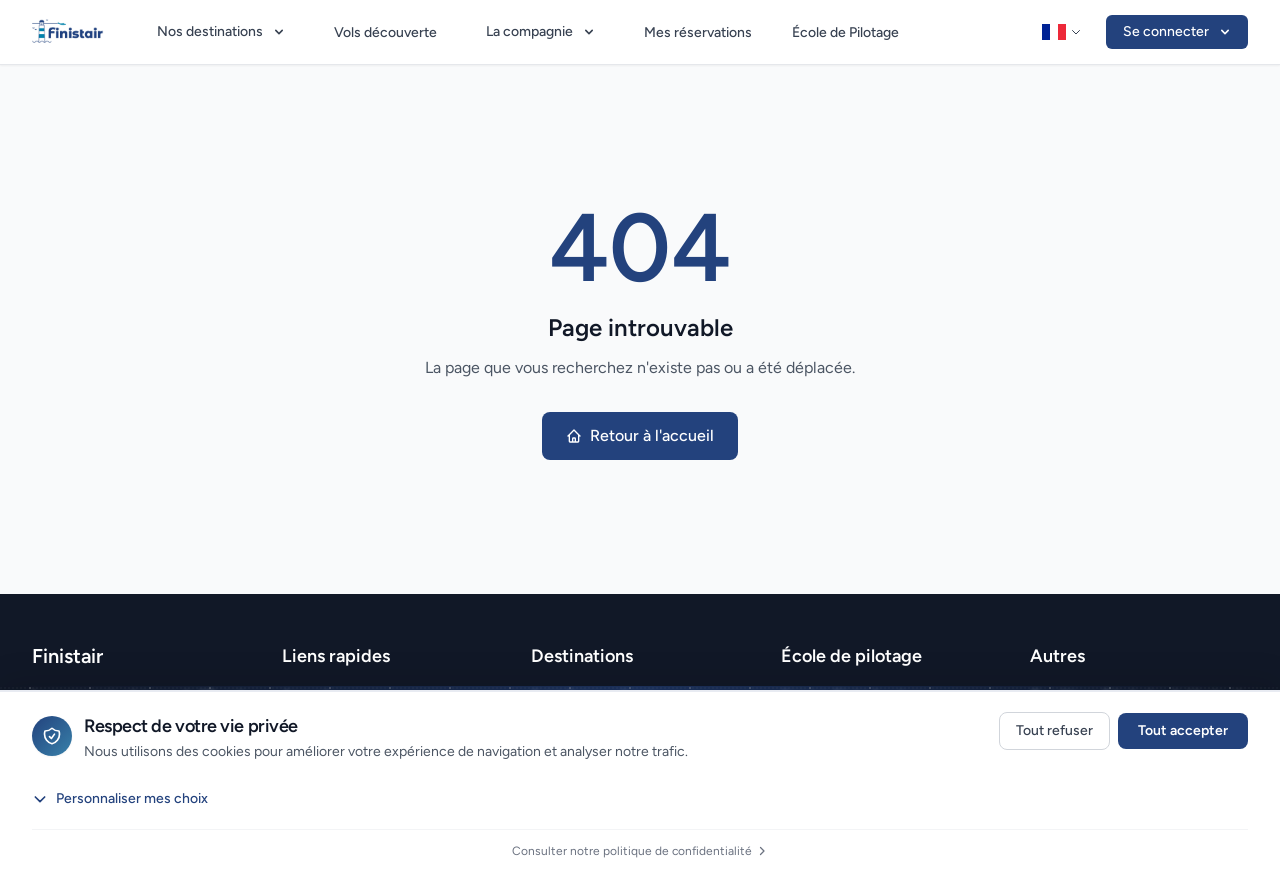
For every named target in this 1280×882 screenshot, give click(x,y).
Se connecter (1178, 31)
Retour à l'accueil (640, 435)
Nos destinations (222, 31)
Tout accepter (1183, 730)
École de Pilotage (845, 32)
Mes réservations (698, 32)
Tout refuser (1054, 730)
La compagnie (541, 31)
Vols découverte (385, 32)
